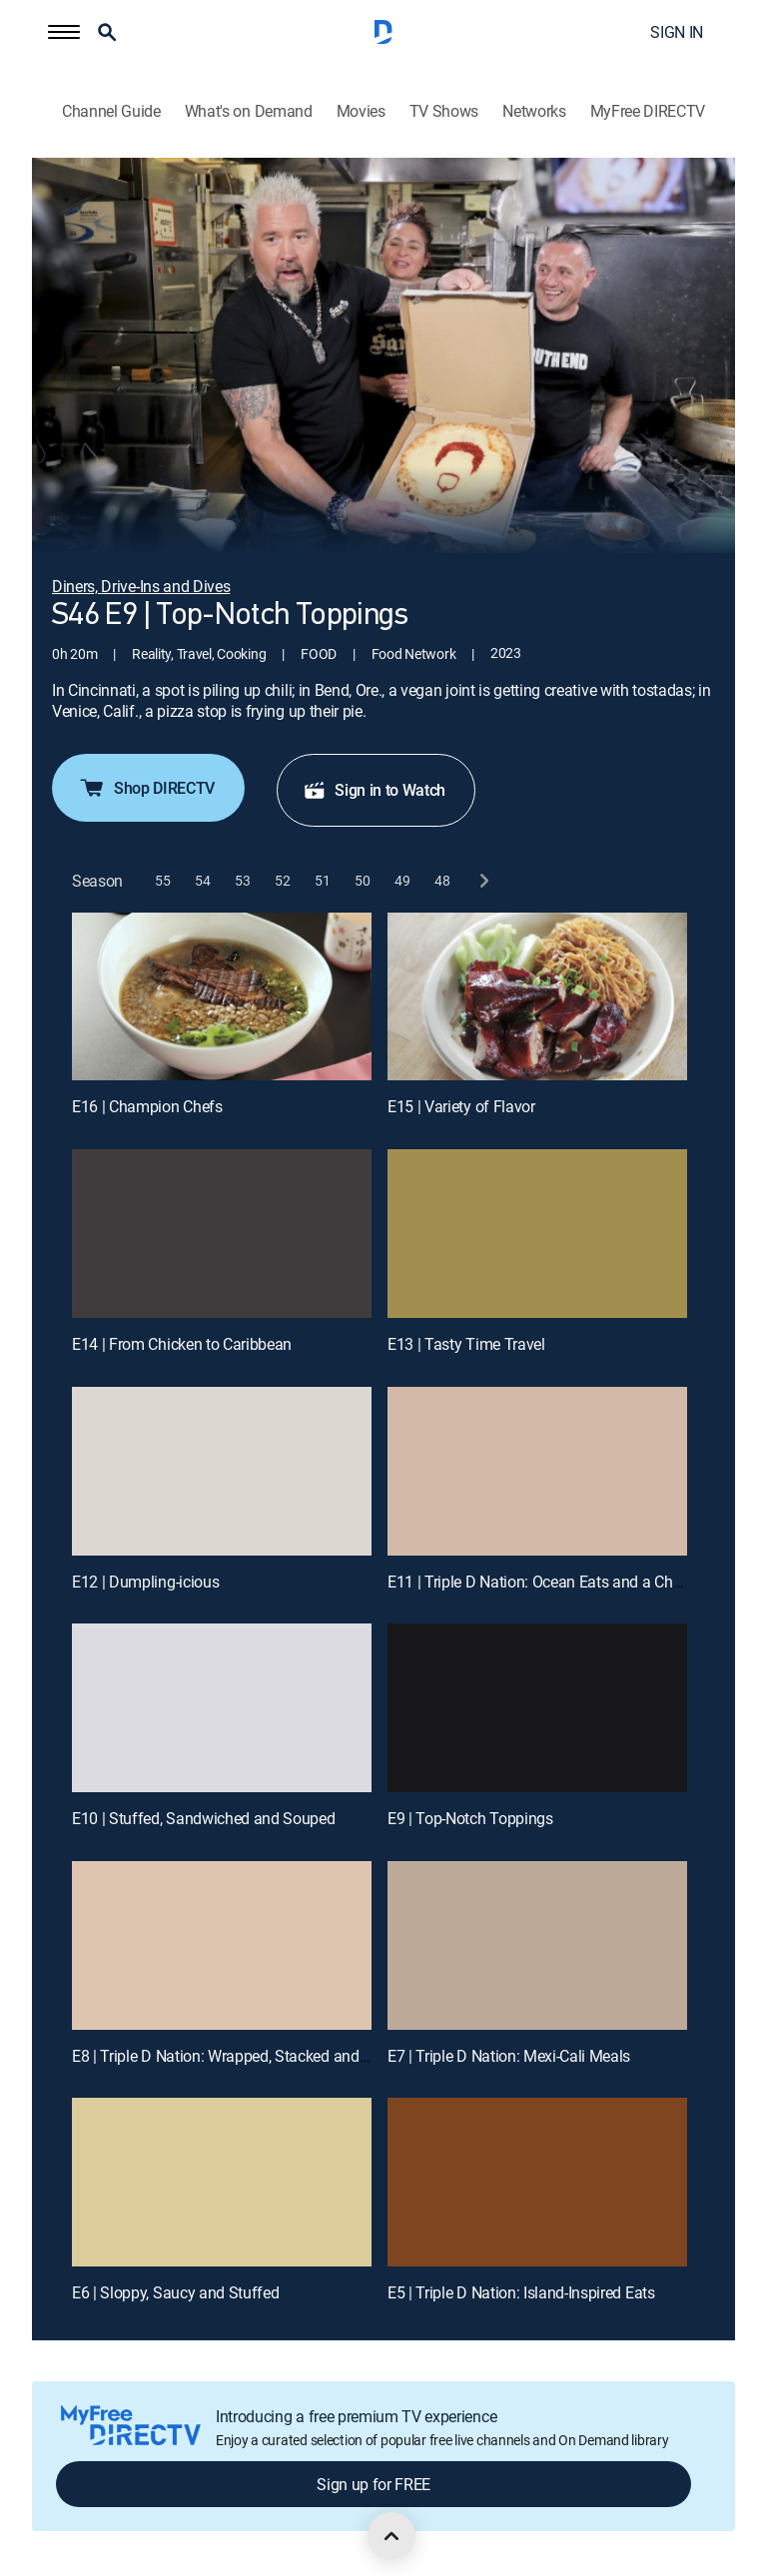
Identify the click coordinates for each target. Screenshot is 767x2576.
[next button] (482, 881)
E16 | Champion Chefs (147, 1106)
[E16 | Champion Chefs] (222, 997)
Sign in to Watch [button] (374, 790)
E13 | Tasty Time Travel (466, 1344)
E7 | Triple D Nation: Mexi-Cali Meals (508, 2056)
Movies (361, 111)
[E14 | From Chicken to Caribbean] (222, 1233)
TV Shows (443, 111)
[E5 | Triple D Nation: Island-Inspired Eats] (537, 2182)
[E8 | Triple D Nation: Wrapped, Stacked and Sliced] (222, 1945)
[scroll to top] (391, 2536)
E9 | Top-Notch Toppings (470, 1818)
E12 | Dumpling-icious (145, 1582)
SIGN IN (676, 32)
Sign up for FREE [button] (373, 2484)
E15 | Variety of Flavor (461, 1106)
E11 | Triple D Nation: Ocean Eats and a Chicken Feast (568, 1582)
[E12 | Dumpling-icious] (222, 1471)
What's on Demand (249, 111)
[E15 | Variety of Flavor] (537, 997)
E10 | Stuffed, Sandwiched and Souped (203, 1818)
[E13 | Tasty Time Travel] (537, 1233)
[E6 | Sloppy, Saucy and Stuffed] (222, 2182)
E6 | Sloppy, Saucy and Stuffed (175, 2292)
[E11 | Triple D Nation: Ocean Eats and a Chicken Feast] (537, 1471)
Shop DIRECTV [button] (146, 788)
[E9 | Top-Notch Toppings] (537, 1707)
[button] (64, 32)
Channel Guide (111, 111)
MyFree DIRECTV (648, 111)
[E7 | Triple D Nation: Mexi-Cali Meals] (537, 1945)
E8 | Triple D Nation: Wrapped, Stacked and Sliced (237, 2056)
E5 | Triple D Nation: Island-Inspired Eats (521, 2292)
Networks (533, 111)
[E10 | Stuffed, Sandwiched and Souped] (222, 1707)
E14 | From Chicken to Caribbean (182, 1344)
